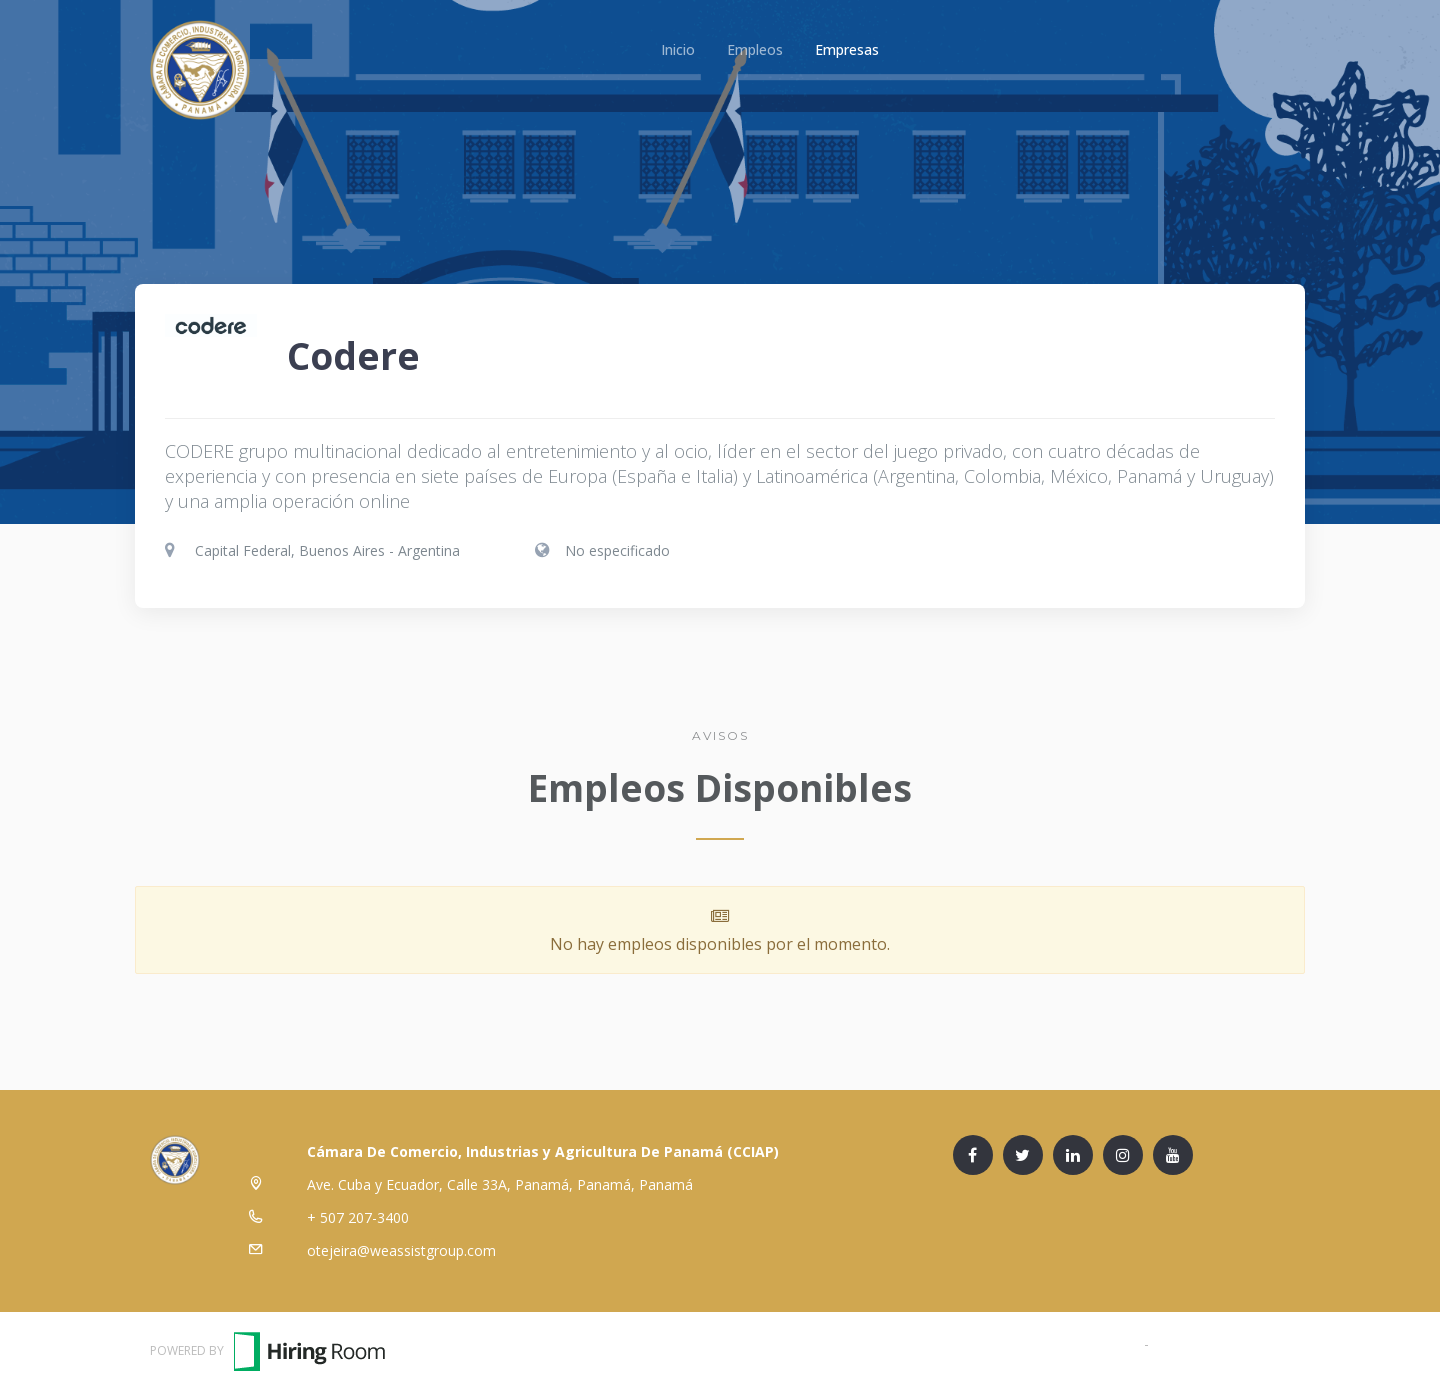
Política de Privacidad (1221, 1343)
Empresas (847, 49)
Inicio (678, 49)
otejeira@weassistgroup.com (401, 1250)
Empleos (755, 49)
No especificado (617, 550)
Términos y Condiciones (1062, 1343)
